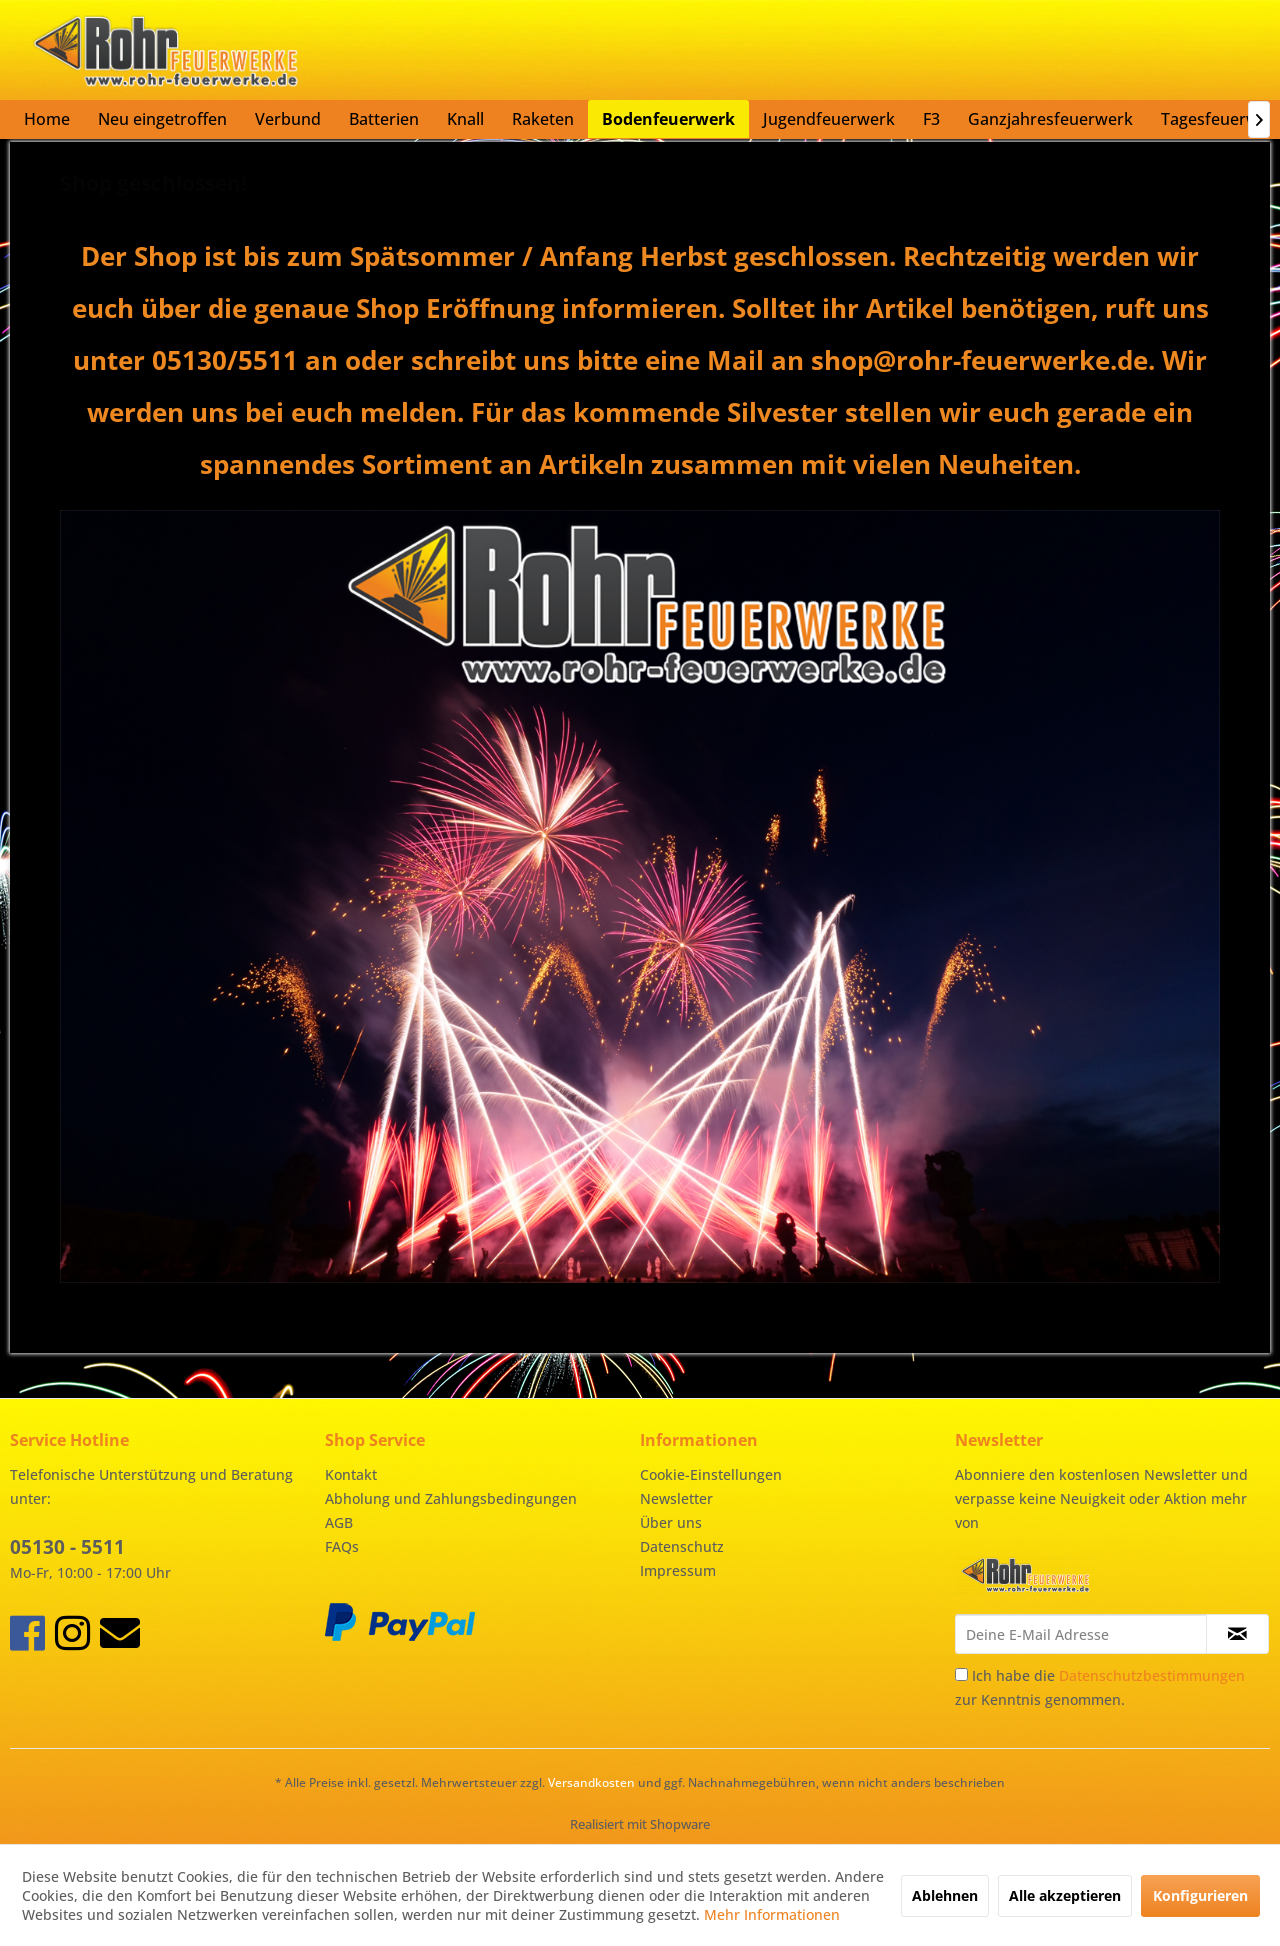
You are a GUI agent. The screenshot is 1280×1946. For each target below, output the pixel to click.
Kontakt (351, 1474)
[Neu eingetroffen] (162, 119)
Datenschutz (682, 1546)
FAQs (342, 1546)
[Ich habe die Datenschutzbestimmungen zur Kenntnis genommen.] (961, 1674)
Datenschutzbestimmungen (1152, 1675)
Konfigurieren (1200, 1895)
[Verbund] (288, 119)
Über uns (671, 1522)
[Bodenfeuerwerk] (668, 119)
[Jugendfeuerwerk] (829, 119)
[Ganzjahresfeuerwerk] (1050, 119)
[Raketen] (543, 119)
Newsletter (676, 1498)
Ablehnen (945, 1895)
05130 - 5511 (67, 1547)
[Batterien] (384, 119)
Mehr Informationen (772, 1914)
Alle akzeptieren (1065, 1895)
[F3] (931, 119)
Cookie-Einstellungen (711, 1474)
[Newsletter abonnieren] (1237, 1634)
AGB (339, 1522)
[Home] (47, 119)
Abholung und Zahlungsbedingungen (451, 1498)
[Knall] (465, 119)
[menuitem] (47, 119)
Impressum (678, 1570)
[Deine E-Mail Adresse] (1081, 1634)
